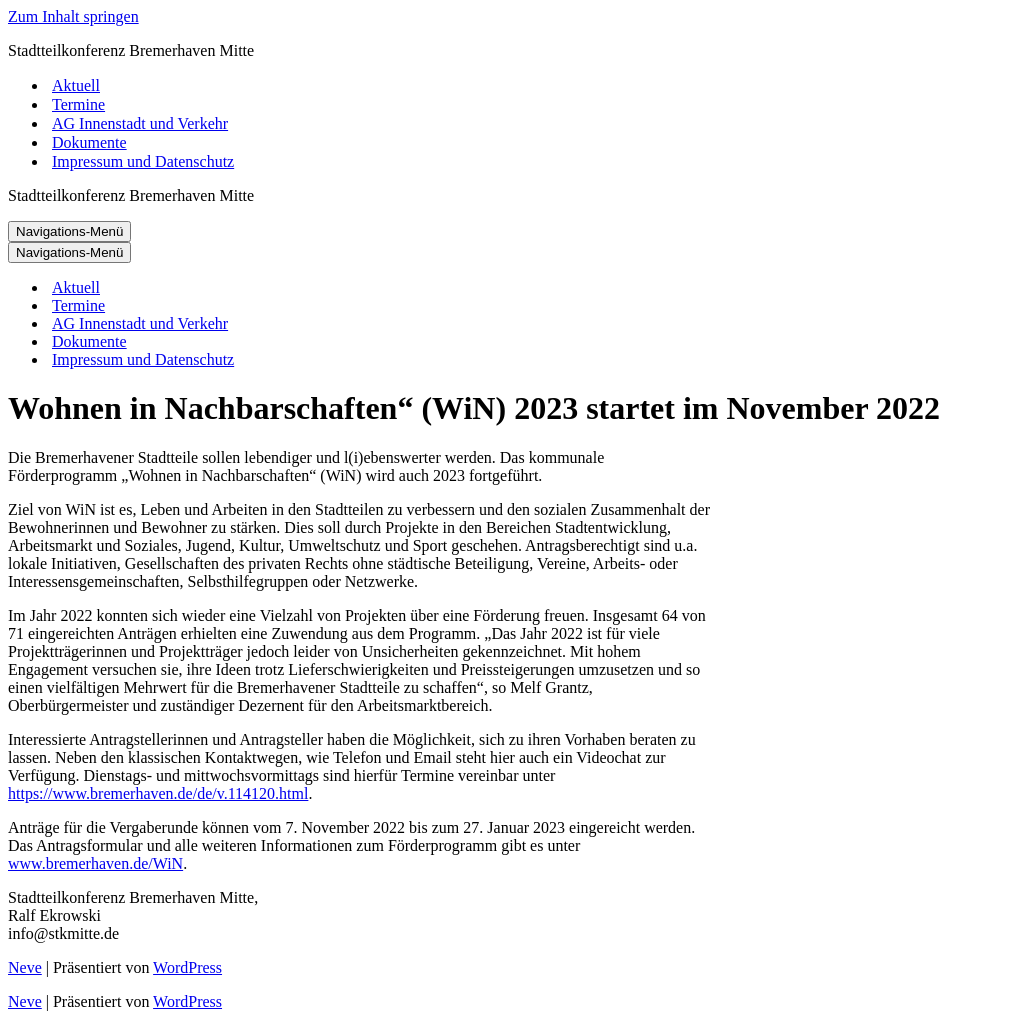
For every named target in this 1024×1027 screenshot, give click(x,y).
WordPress (187, 967)
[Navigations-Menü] (69, 231)
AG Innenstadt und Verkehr (140, 123)
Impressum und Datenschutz (143, 161)
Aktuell (76, 85)
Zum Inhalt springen (73, 16)
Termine (78, 104)
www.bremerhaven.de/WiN (95, 863)
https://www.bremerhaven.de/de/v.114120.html (158, 793)
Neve (25, 967)
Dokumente (89, 142)
